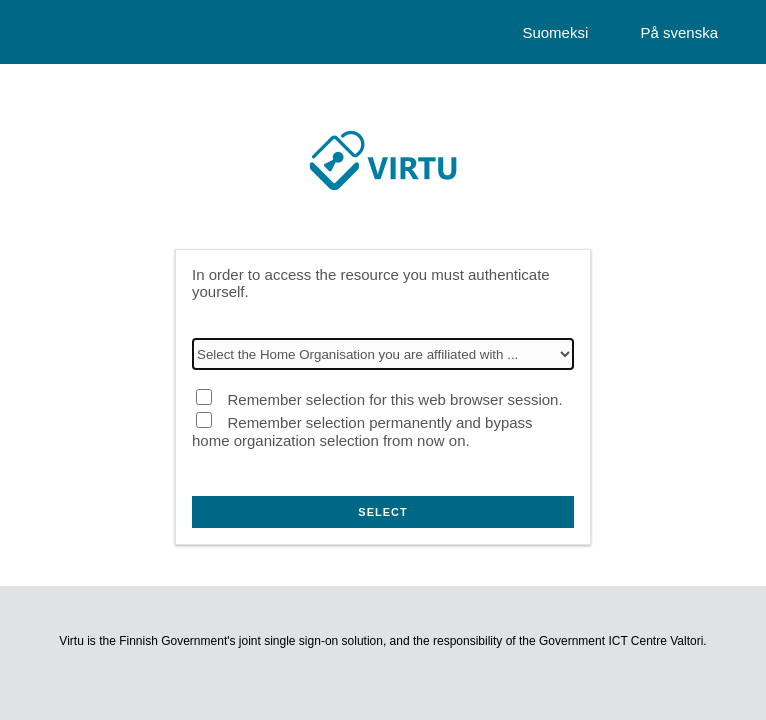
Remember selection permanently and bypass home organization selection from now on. (362, 431)
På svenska (679, 32)
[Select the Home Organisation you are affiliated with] (383, 354)
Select (382, 512)
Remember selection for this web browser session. (394, 399)
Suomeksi (555, 32)
